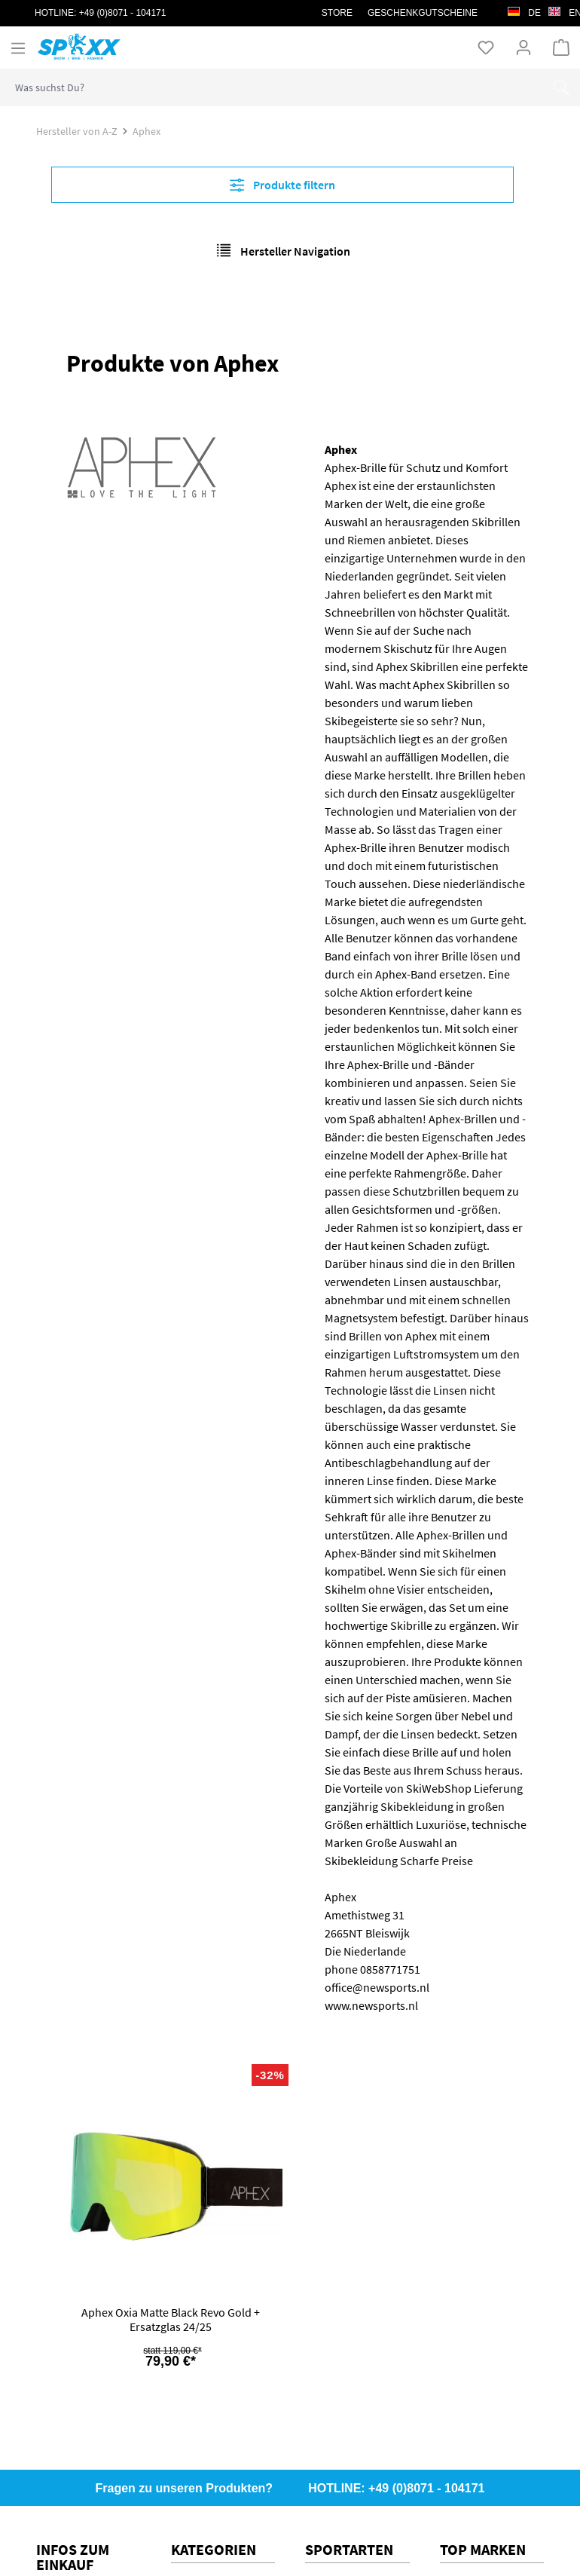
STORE (337, 13)
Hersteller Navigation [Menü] (282, 250)
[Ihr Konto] (523, 47)
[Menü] (18, 47)
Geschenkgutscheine (423, 13)
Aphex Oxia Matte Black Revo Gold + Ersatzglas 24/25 (170, 2319)
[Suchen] (561, 87)
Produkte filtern (282, 184)
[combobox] (271, 87)
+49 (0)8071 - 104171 (122, 13)
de (524, 9)
